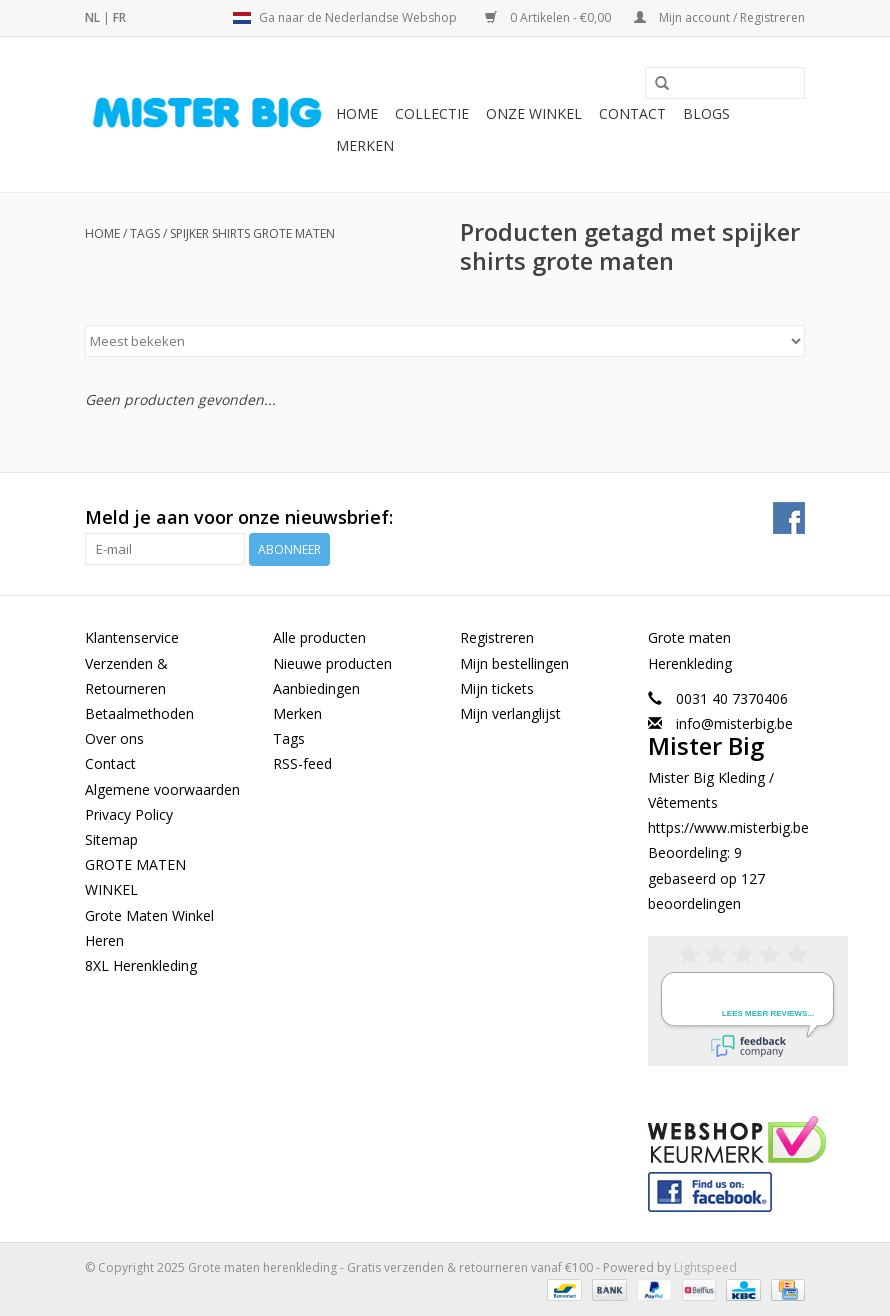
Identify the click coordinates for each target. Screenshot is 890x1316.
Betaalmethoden (139, 713)
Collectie (432, 113)
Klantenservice (132, 637)
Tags (145, 233)
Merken (365, 145)
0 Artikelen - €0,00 (549, 17)
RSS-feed (302, 763)
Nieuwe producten (332, 663)
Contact (632, 113)
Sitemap (111, 839)
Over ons (114, 738)
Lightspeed (705, 1267)
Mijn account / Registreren (719, 17)
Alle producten (319, 637)
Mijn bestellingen (514, 663)
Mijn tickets (497, 688)
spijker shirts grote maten (252, 233)
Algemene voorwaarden (162, 789)
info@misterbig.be (734, 723)
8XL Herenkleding (141, 965)
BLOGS (706, 113)
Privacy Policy (129, 814)
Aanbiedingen (316, 688)
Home (357, 113)
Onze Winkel (534, 113)
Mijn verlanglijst (510, 713)
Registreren (497, 637)
